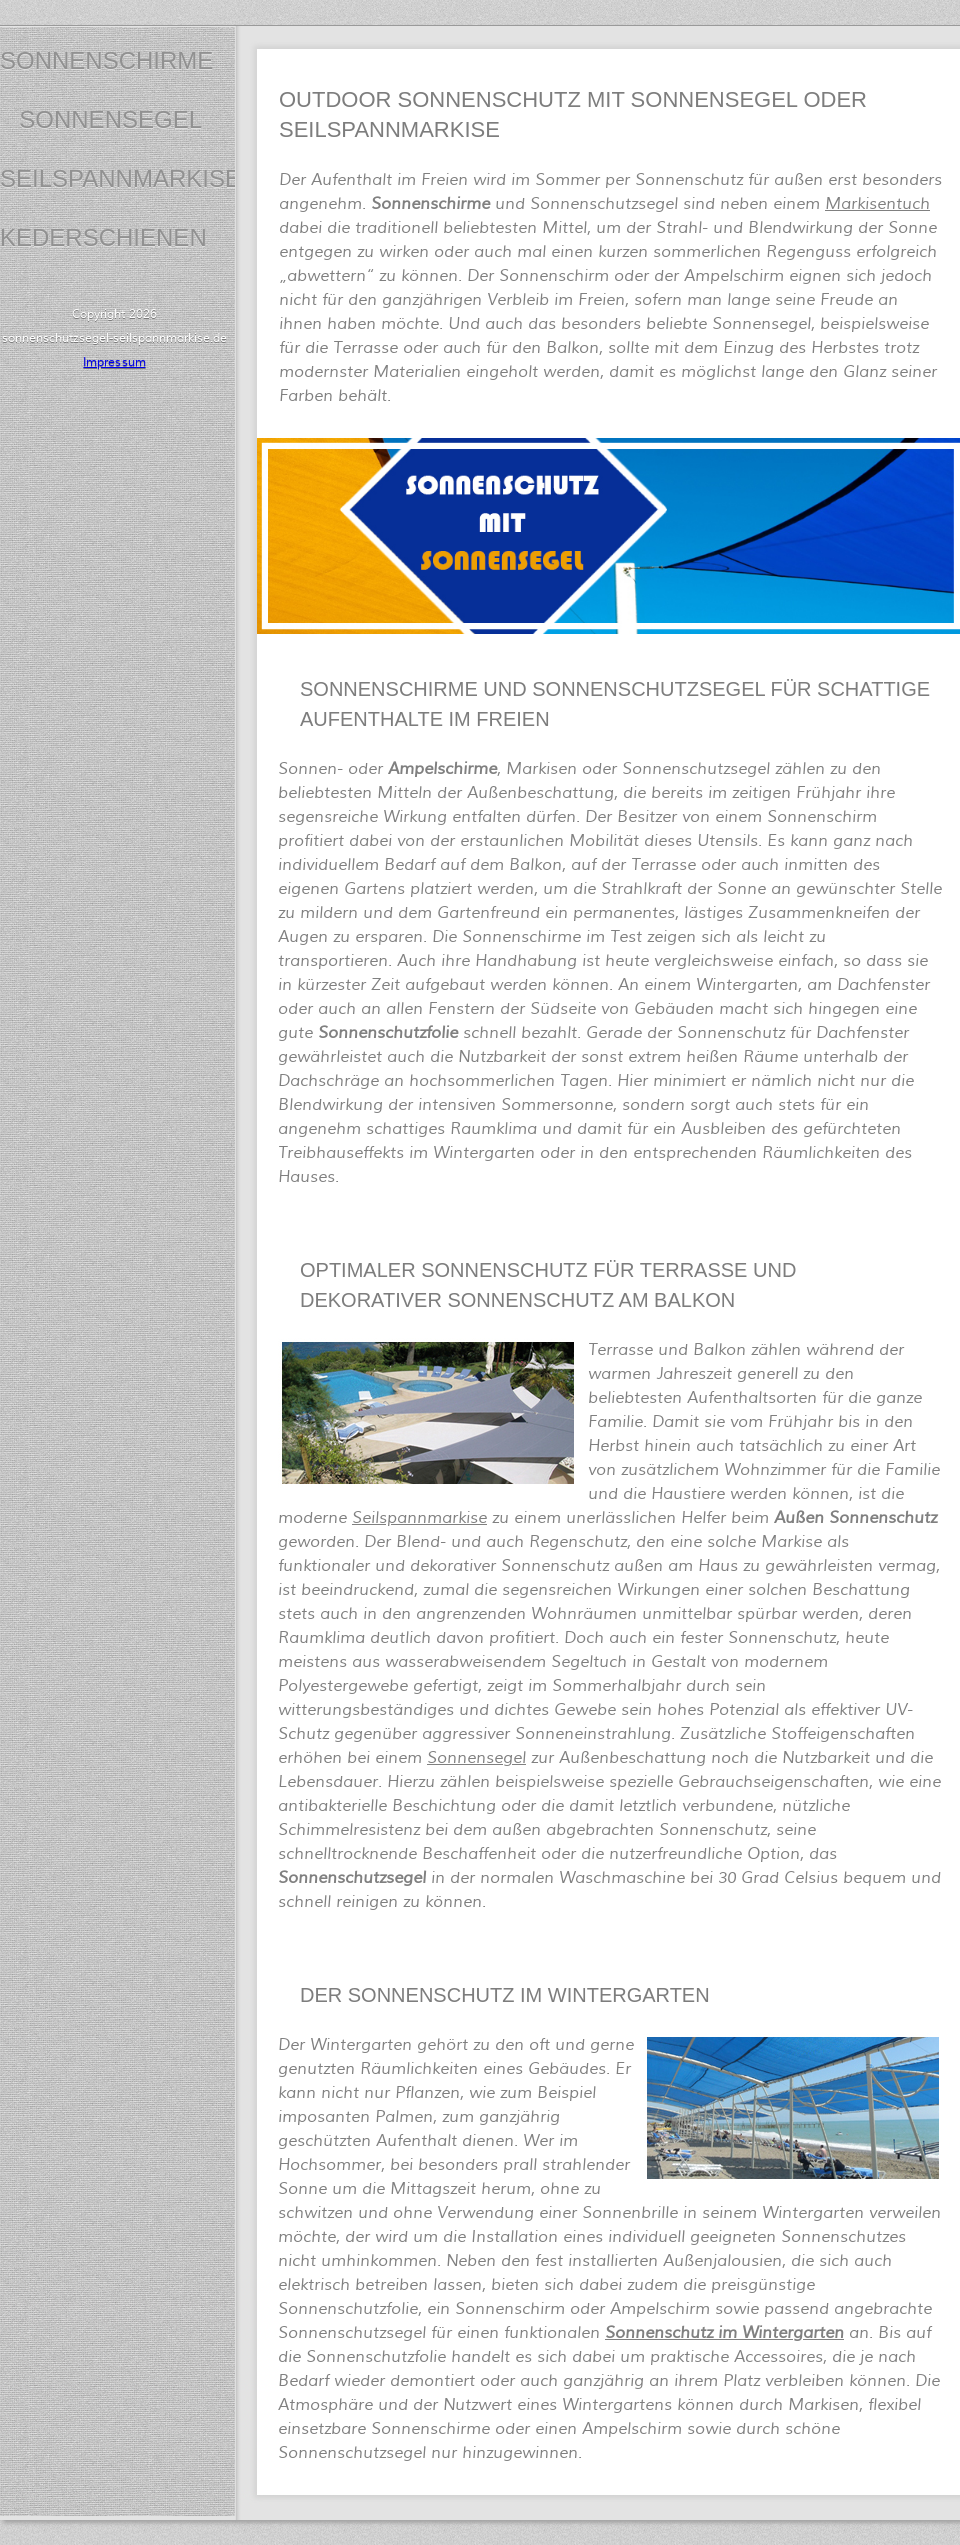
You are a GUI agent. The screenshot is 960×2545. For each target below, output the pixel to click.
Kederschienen (103, 237)
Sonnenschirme (106, 60)
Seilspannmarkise (120, 178)
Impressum (114, 362)
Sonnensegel (110, 119)
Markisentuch (877, 204)
